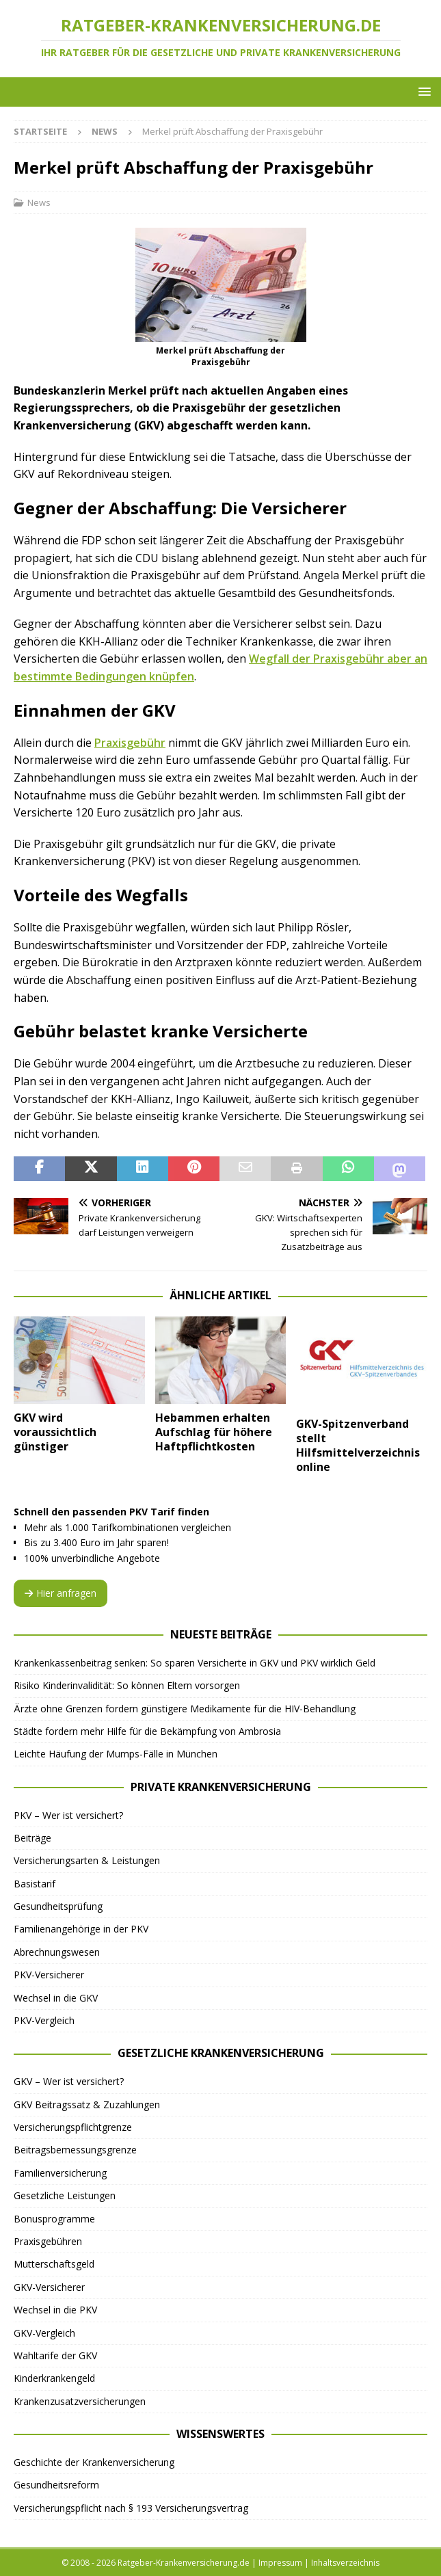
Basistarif (34, 1883)
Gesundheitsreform (56, 2484)
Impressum (280, 2562)
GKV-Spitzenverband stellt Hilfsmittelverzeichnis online (358, 1445)
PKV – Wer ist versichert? (68, 1815)
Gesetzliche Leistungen (65, 2195)
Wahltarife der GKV (55, 2355)
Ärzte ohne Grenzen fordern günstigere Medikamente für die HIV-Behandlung (185, 1708)
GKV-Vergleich (44, 2332)
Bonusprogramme (54, 2218)
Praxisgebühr (129, 742)
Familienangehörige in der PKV (81, 1928)
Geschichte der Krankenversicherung (94, 2462)
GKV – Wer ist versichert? (69, 2081)
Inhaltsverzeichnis (345, 2562)
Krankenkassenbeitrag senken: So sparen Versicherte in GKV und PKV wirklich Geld (194, 1662)
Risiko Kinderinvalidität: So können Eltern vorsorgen (127, 1685)
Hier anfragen (60, 1592)
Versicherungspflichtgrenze (73, 2127)
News (39, 202)
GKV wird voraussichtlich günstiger (55, 1432)
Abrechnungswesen (57, 1952)
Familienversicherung (60, 2172)
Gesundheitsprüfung (58, 1906)
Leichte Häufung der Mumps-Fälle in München (115, 1753)
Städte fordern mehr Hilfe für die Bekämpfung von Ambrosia (147, 1731)
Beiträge (32, 1837)
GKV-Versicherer (49, 2287)
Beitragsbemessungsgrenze (75, 2149)
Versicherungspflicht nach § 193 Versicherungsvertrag (131, 2507)
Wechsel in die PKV (55, 2309)
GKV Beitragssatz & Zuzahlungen (87, 2104)
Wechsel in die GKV (56, 1997)
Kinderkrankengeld (54, 2378)
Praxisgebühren (48, 2241)
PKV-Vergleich (44, 2020)
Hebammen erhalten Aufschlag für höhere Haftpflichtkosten (213, 1432)
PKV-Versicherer (49, 1974)
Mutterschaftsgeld (54, 2263)
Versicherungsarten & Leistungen (87, 1860)
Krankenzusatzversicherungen (80, 2401)
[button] (422, 91)
